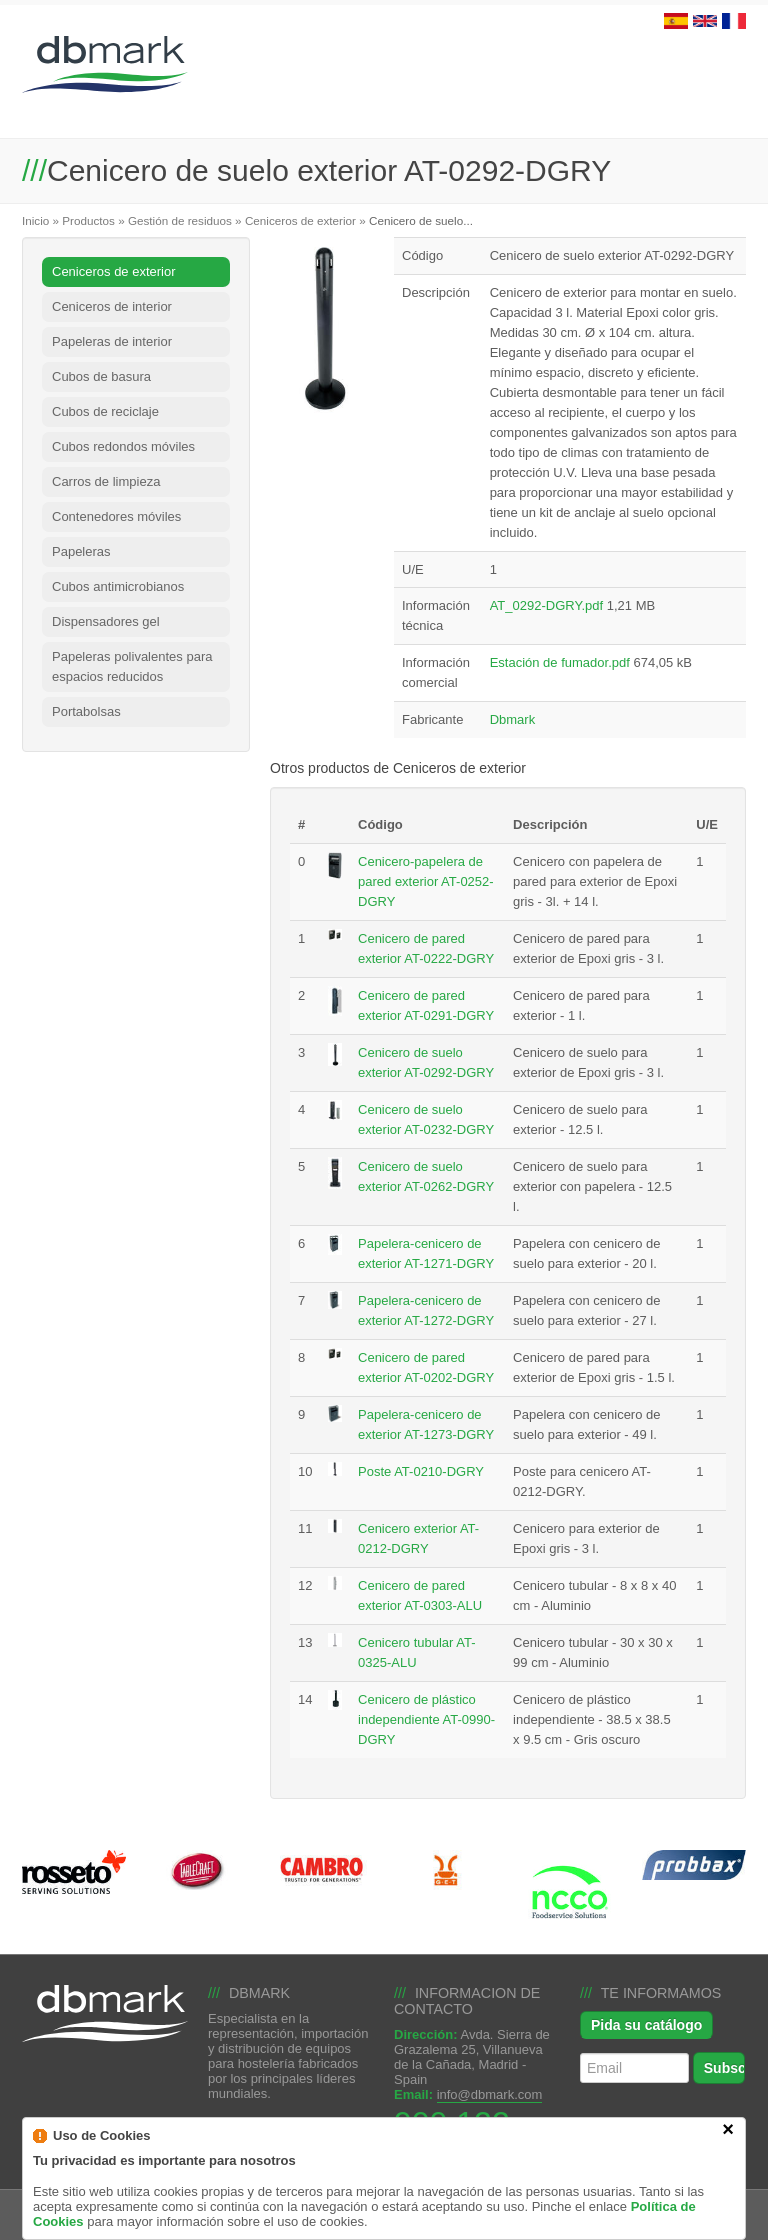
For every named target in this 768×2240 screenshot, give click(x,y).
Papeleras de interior (112, 341)
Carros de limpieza (106, 481)
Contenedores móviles (116, 516)
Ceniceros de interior (112, 306)
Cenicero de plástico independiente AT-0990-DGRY (426, 1719)
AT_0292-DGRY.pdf (546, 605)
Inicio (35, 220)
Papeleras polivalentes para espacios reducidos (132, 666)
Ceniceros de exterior (300, 220)
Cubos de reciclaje (105, 411)
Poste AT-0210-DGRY (421, 1471)
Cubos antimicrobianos (118, 586)
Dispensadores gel (106, 621)
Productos (88, 220)
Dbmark (513, 719)
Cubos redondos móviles (123, 446)
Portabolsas (86, 711)
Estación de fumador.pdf (560, 662)
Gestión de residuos (180, 220)
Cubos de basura (101, 376)
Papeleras (81, 551)
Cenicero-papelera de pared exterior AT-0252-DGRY (426, 881)
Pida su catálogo (646, 2025)
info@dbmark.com (490, 2094)
